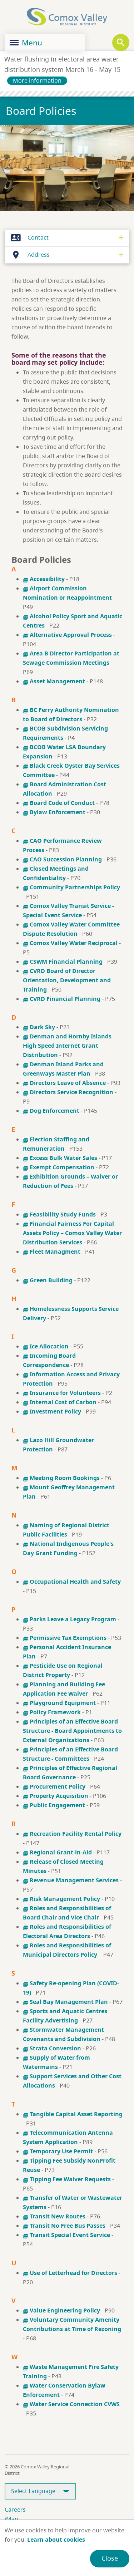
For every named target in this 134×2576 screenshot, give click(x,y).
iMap (11, 2519)
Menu (26, 43)
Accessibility (44, 579)
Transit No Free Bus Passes (64, 2226)
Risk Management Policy (61, 1899)
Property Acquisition (55, 1796)
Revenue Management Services (71, 1880)
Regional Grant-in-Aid (57, 1852)
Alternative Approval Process (67, 635)
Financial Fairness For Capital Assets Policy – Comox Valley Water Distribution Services (72, 1233)
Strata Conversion (52, 2048)
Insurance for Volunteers (62, 1393)
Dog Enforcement (52, 1111)
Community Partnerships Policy (71, 887)
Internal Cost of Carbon (59, 1402)
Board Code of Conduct (59, 803)
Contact (28, 238)
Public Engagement (54, 1805)
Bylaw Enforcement (55, 812)
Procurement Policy (54, 1786)
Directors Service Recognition (68, 1092)
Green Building (48, 1280)
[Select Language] (40, 2491)
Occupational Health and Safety (72, 1582)
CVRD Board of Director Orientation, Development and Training (67, 980)
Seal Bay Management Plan (65, 2002)
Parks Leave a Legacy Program (69, 1619)
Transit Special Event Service (66, 2235)
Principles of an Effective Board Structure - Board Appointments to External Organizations (72, 1730)
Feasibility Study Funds (59, 1214)
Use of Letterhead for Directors (70, 2273)
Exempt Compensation (58, 1167)
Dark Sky (39, 1027)
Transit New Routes (54, 2216)
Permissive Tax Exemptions (64, 1638)
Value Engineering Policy (61, 2310)
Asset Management (54, 681)
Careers (15, 2509)
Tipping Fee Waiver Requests (67, 2179)
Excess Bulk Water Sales (60, 1158)
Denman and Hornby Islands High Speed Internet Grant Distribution (67, 1045)
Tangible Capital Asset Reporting (73, 2114)
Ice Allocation (46, 1346)
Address (29, 255)
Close (109, 2558)
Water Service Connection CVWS (71, 2404)
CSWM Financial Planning (63, 961)
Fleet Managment (51, 1251)
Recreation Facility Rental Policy (72, 1834)
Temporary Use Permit (58, 2151)
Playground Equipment (59, 1703)
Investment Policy (52, 1411)
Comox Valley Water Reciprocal (70, 943)
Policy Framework (52, 1712)
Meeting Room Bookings (61, 1478)
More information (37, 80)
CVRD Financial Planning (61, 999)
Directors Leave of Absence (64, 1083)
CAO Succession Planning (62, 859)
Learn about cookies (56, 2539)
